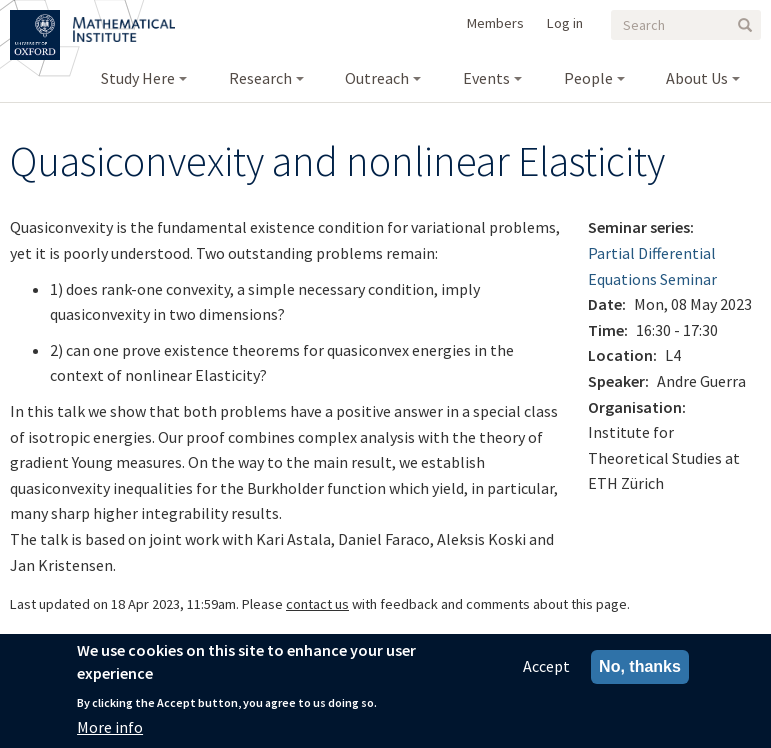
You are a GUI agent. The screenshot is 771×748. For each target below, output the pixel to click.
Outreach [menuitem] (377, 78)
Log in (565, 23)
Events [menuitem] (486, 78)
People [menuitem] (588, 78)
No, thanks (640, 669)
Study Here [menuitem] (138, 78)
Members (495, 23)
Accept (546, 669)
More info (110, 729)
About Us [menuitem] (697, 78)
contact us (317, 604)
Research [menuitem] (260, 78)
